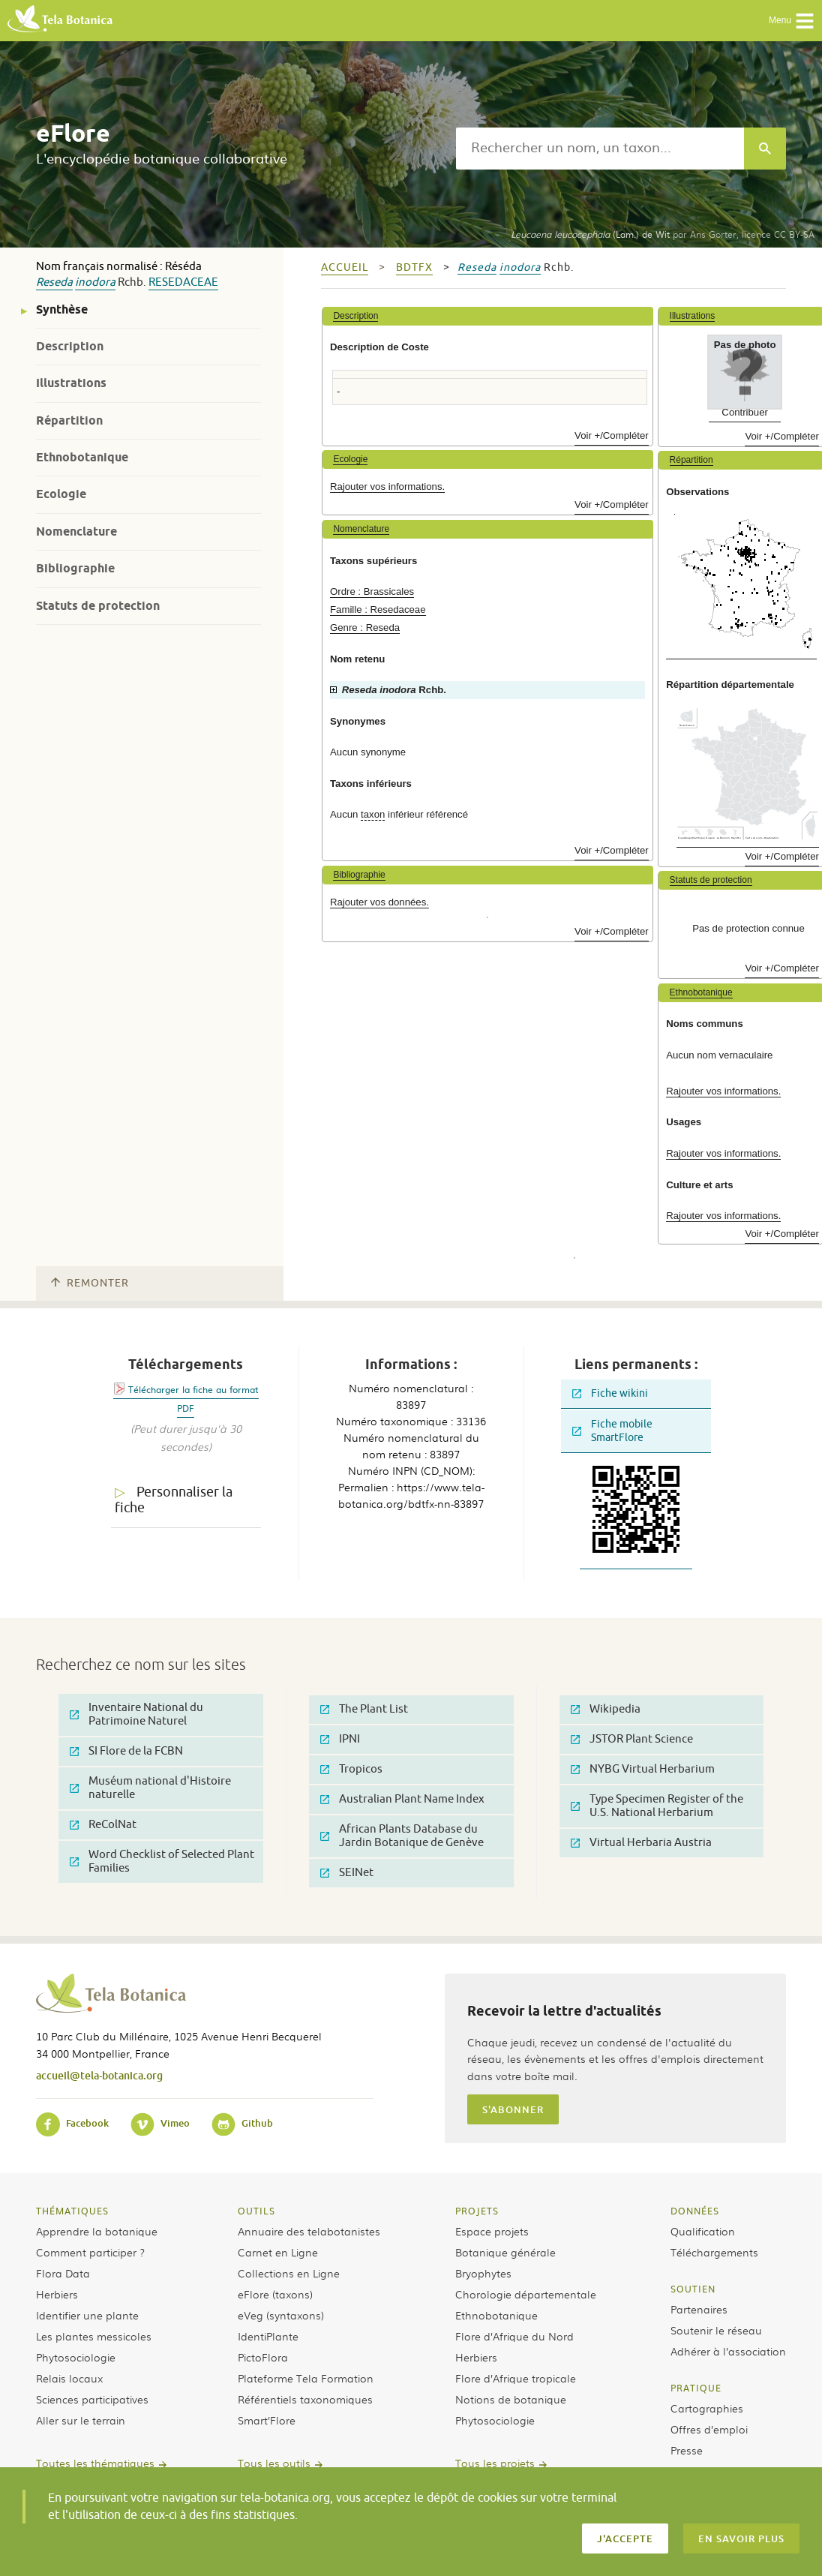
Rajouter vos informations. (387, 486)
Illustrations (71, 383)
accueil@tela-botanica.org (99, 2075)
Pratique (696, 2387)
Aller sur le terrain (80, 2419)
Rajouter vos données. (379, 902)
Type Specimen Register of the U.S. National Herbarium (657, 1806)
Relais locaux (69, 2377)
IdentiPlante (268, 2335)
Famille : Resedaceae (378, 609)
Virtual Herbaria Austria (641, 1843)
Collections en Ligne (289, 2272)
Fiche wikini (610, 1393)
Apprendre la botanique (97, 2230)
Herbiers (57, 2293)
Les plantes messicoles (94, 2335)
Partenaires (699, 2308)
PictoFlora (263, 2356)
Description (70, 346)
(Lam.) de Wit (590, 234)
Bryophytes (483, 2272)
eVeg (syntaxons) (281, 2314)
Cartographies (706, 2407)
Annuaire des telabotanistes (309, 2230)
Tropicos (351, 1769)
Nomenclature (76, 531)
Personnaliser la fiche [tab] (173, 1500)
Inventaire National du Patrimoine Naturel (136, 1714)
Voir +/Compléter (611, 435)
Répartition (69, 420)
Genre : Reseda (365, 627)
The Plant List (364, 1709)
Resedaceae (183, 282)
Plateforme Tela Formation (306, 2377)
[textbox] (600, 149)
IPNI (340, 1739)
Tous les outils (274, 2462)
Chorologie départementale (525, 2293)
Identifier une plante (87, 2314)
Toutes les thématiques (95, 2462)
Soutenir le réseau (716, 2329)
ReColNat (103, 1825)
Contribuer (745, 412)
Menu (791, 21)
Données (694, 2210)
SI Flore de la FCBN (126, 1751)
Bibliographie (75, 568)
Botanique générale (505, 2251)
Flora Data (63, 2272)
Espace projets (492, 2230)
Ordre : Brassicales (372, 591)
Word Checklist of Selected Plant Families (162, 1861)
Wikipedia (605, 1709)
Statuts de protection (98, 606)
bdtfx (414, 267)
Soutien (693, 2288)
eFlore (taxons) (275, 2293)
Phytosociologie (76, 2356)
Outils (256, 2210)
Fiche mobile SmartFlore (612, 1431)
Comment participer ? (90, 2251)
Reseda (54, 282)
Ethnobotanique (82, 457)
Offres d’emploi (709, 2428)
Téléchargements (714, 2251)
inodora (95, 282)
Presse (686, 2449)
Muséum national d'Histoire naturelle (150, 1788)
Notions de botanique (510, 2398)
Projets (477, 2210)
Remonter (90, 1283)
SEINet (347, 1873)
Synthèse (62, 309)
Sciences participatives (92, 2398)
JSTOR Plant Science (632, 1739)
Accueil (344, 267)
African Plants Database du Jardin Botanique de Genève (402, 1836)
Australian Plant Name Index (402, 1799)
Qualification (702, 2230)
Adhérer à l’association (728, 2350)
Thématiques (72, 2210)
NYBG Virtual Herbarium (643, 1769)
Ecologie (61, 494)
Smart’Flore (267, 2419)
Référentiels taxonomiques (305, 2398)
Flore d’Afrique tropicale (515, 2377)
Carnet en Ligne (278, 2251)
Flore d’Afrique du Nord (514, 2335)
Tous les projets (495, 2462)
